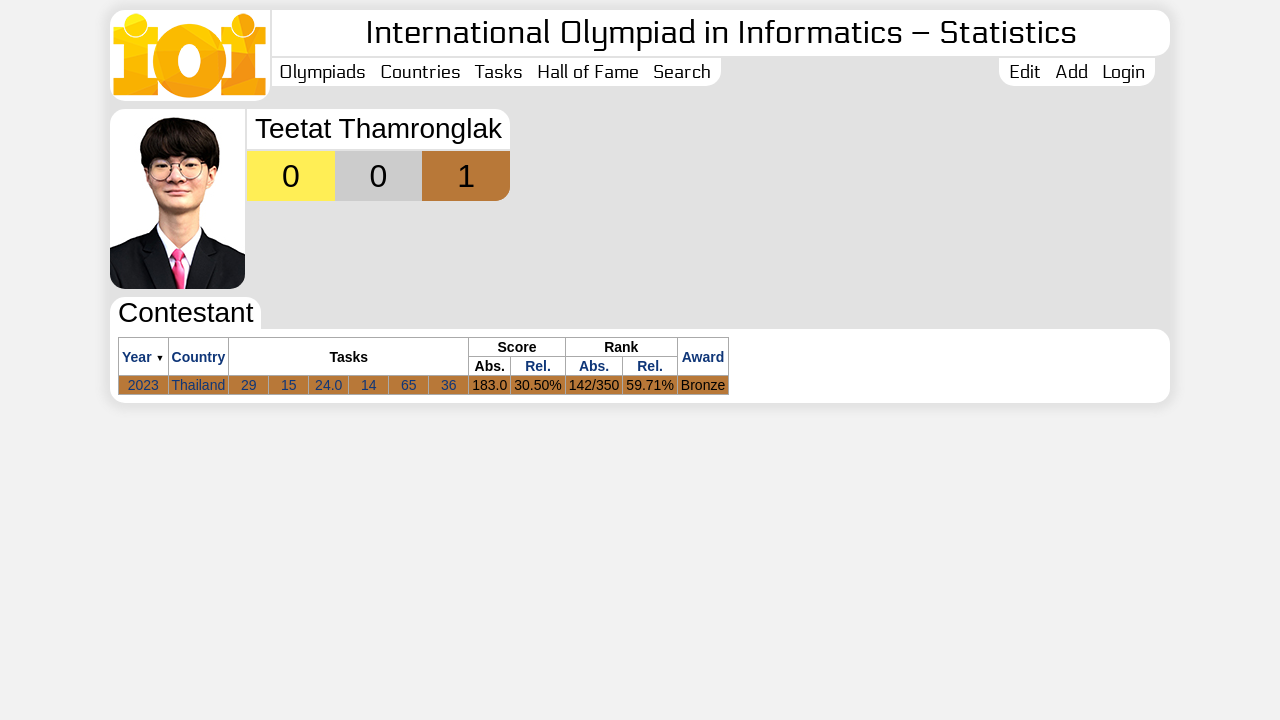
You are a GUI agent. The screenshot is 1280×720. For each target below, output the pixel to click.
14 (369, 385)
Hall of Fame (588, 72)
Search (682, 72)
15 (289, 385)
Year (137, 357)
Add (1071, 72)
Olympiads (322, 72)
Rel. (538, 366)
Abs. (594, 366)
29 (249, 385)
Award (703, 357)
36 (449, 385)
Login (1123, 72)
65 (409, 385)
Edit (1025, 72)
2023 (143, 385)
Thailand (199, 385)
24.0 (328, 385)
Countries (420, 72)
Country (199, 357)
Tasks (499, 72)
